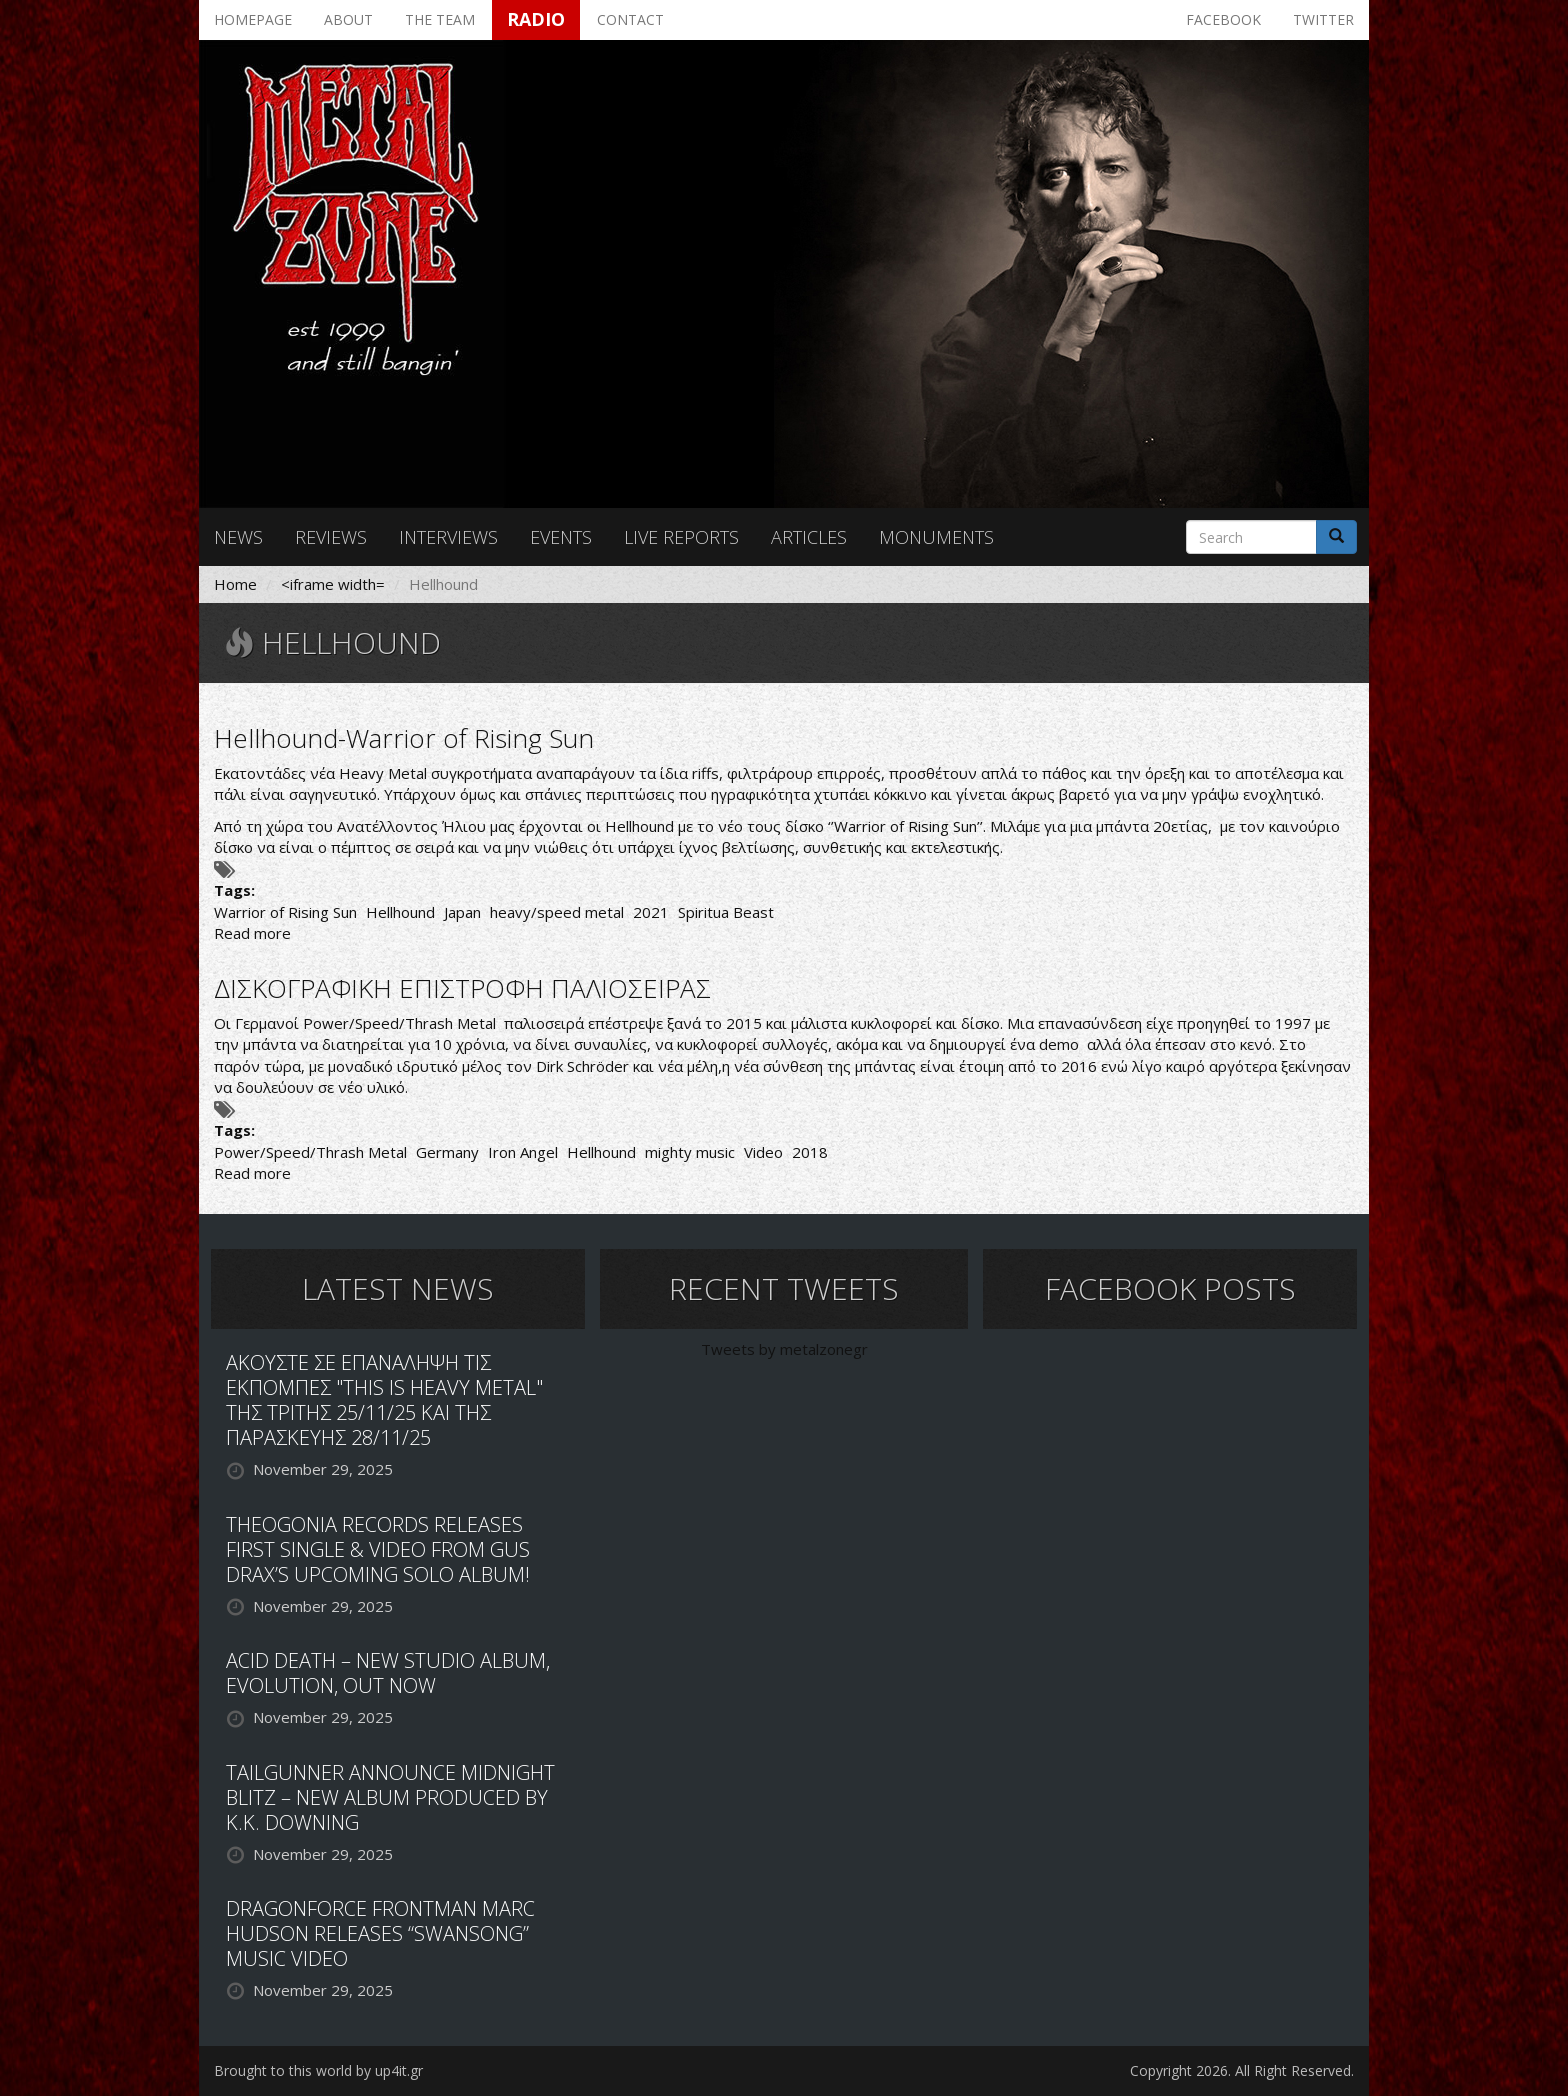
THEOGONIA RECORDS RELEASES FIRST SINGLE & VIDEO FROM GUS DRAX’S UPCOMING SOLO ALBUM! (378, 1549)
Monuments (936, 537)
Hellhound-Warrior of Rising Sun (404, 738)
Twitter (1323, 19)
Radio (536, 19)
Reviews (331, 537)
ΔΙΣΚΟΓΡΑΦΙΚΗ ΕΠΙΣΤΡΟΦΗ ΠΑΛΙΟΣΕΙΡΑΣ (462, 988)
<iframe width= (333, 584)
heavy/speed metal (557, 912)
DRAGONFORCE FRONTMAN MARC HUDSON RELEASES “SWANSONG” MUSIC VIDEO (380, 1933)
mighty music (690, 1152)
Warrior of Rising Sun (285, 912)
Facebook (1223, 19)
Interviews (448, 537)
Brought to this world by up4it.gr (318, 2070)
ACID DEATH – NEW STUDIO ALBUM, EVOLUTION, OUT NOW (388, 1673)
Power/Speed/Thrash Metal (310, 1152)
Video (763, 1152)
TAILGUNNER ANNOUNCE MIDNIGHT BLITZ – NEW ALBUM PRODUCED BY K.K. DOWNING (390, 1797)
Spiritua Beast (726, 912)
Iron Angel (523, 1152)
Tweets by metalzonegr (784, 1349)
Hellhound (400, 912)
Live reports (681, 537)
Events (561, 537)
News (238, 537)
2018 (810, 1152)
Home (235, 584)
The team (440, 19)
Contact (630, 19)
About (348, 19)
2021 (651, 912)
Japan (462, 912)
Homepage (253, 19)
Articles (809, 537)
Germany (447, 1152)
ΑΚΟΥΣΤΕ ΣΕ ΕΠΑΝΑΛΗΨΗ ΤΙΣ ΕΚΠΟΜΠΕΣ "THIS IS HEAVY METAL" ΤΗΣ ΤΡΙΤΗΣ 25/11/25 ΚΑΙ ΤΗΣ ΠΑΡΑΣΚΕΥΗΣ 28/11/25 (384, 1400)
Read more (252, 933)
